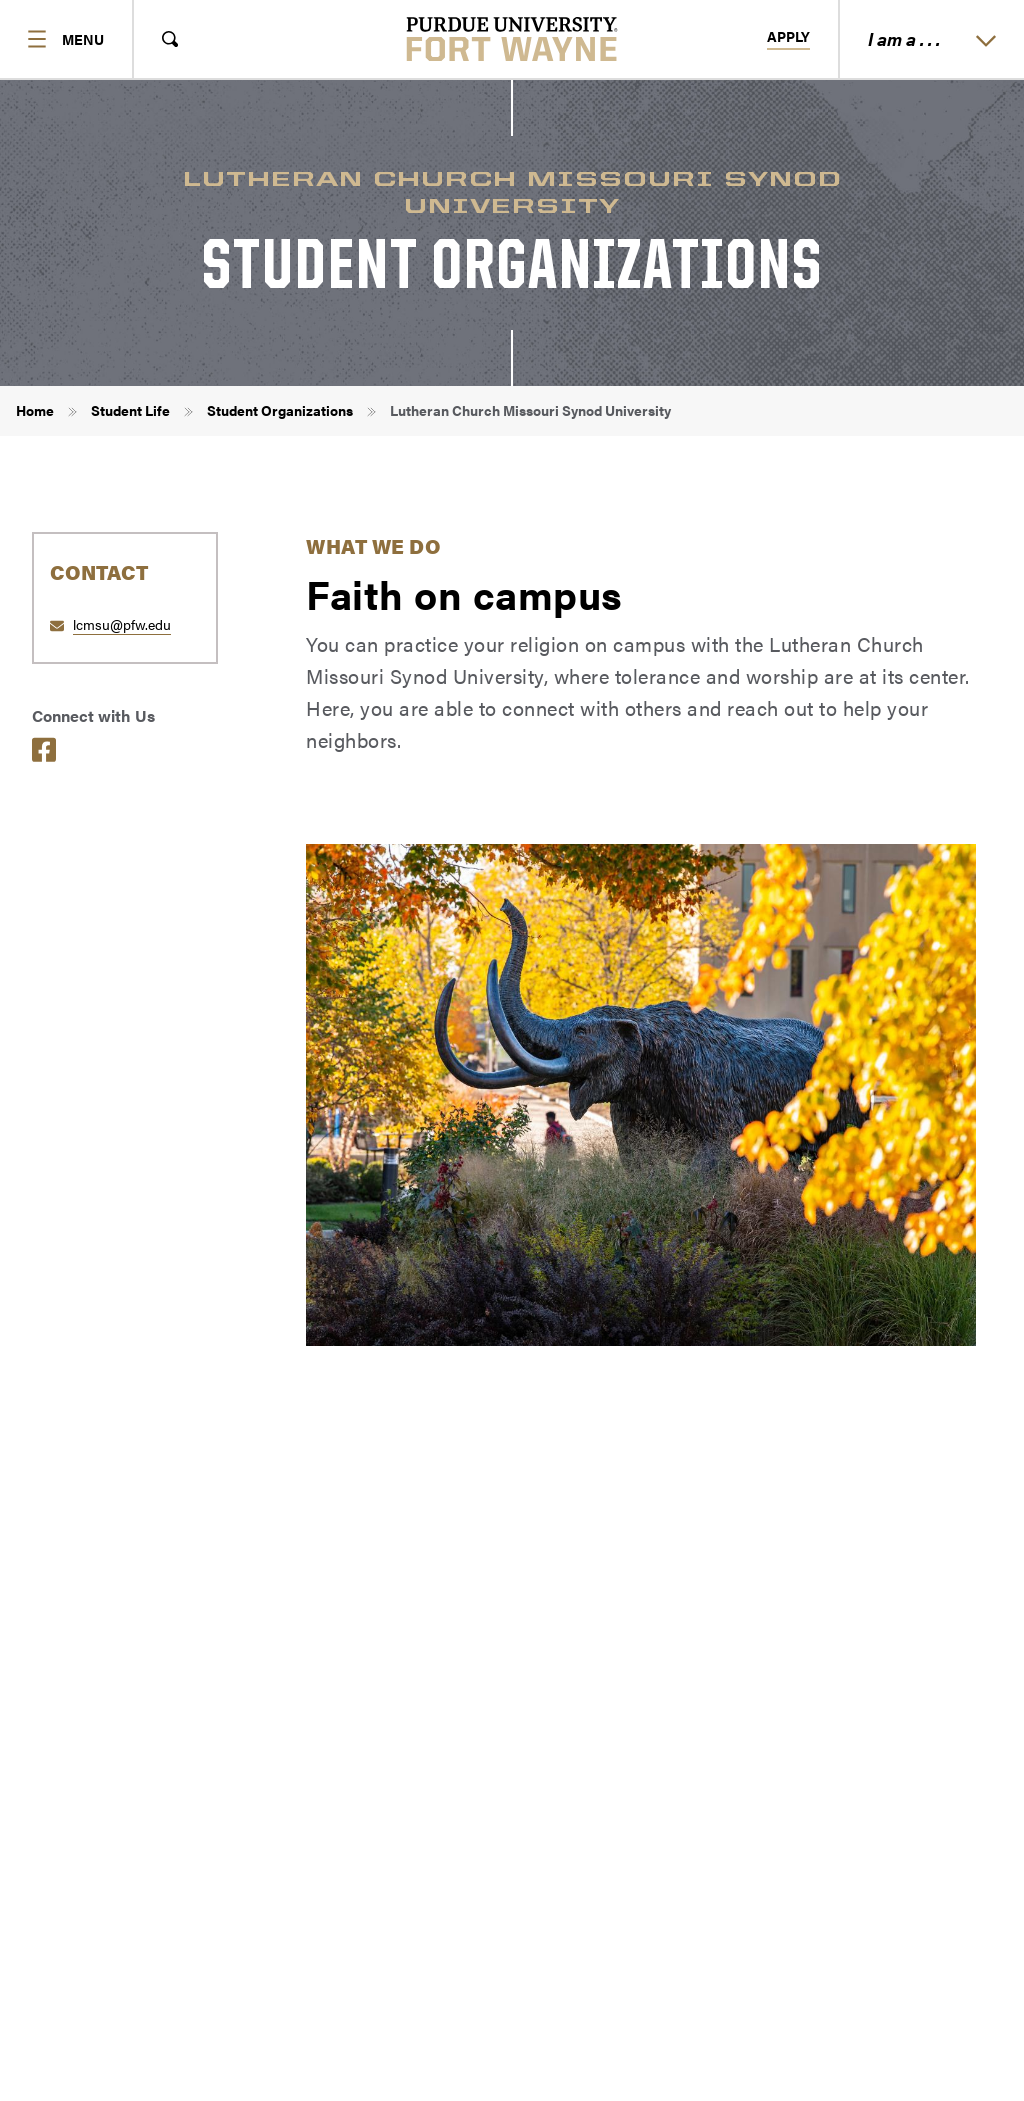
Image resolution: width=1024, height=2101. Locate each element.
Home (35, 410)
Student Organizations (280, 410)
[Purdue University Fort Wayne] (512, 39)
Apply (788, 37)
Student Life (130, 410)
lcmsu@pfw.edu (122, 624)
